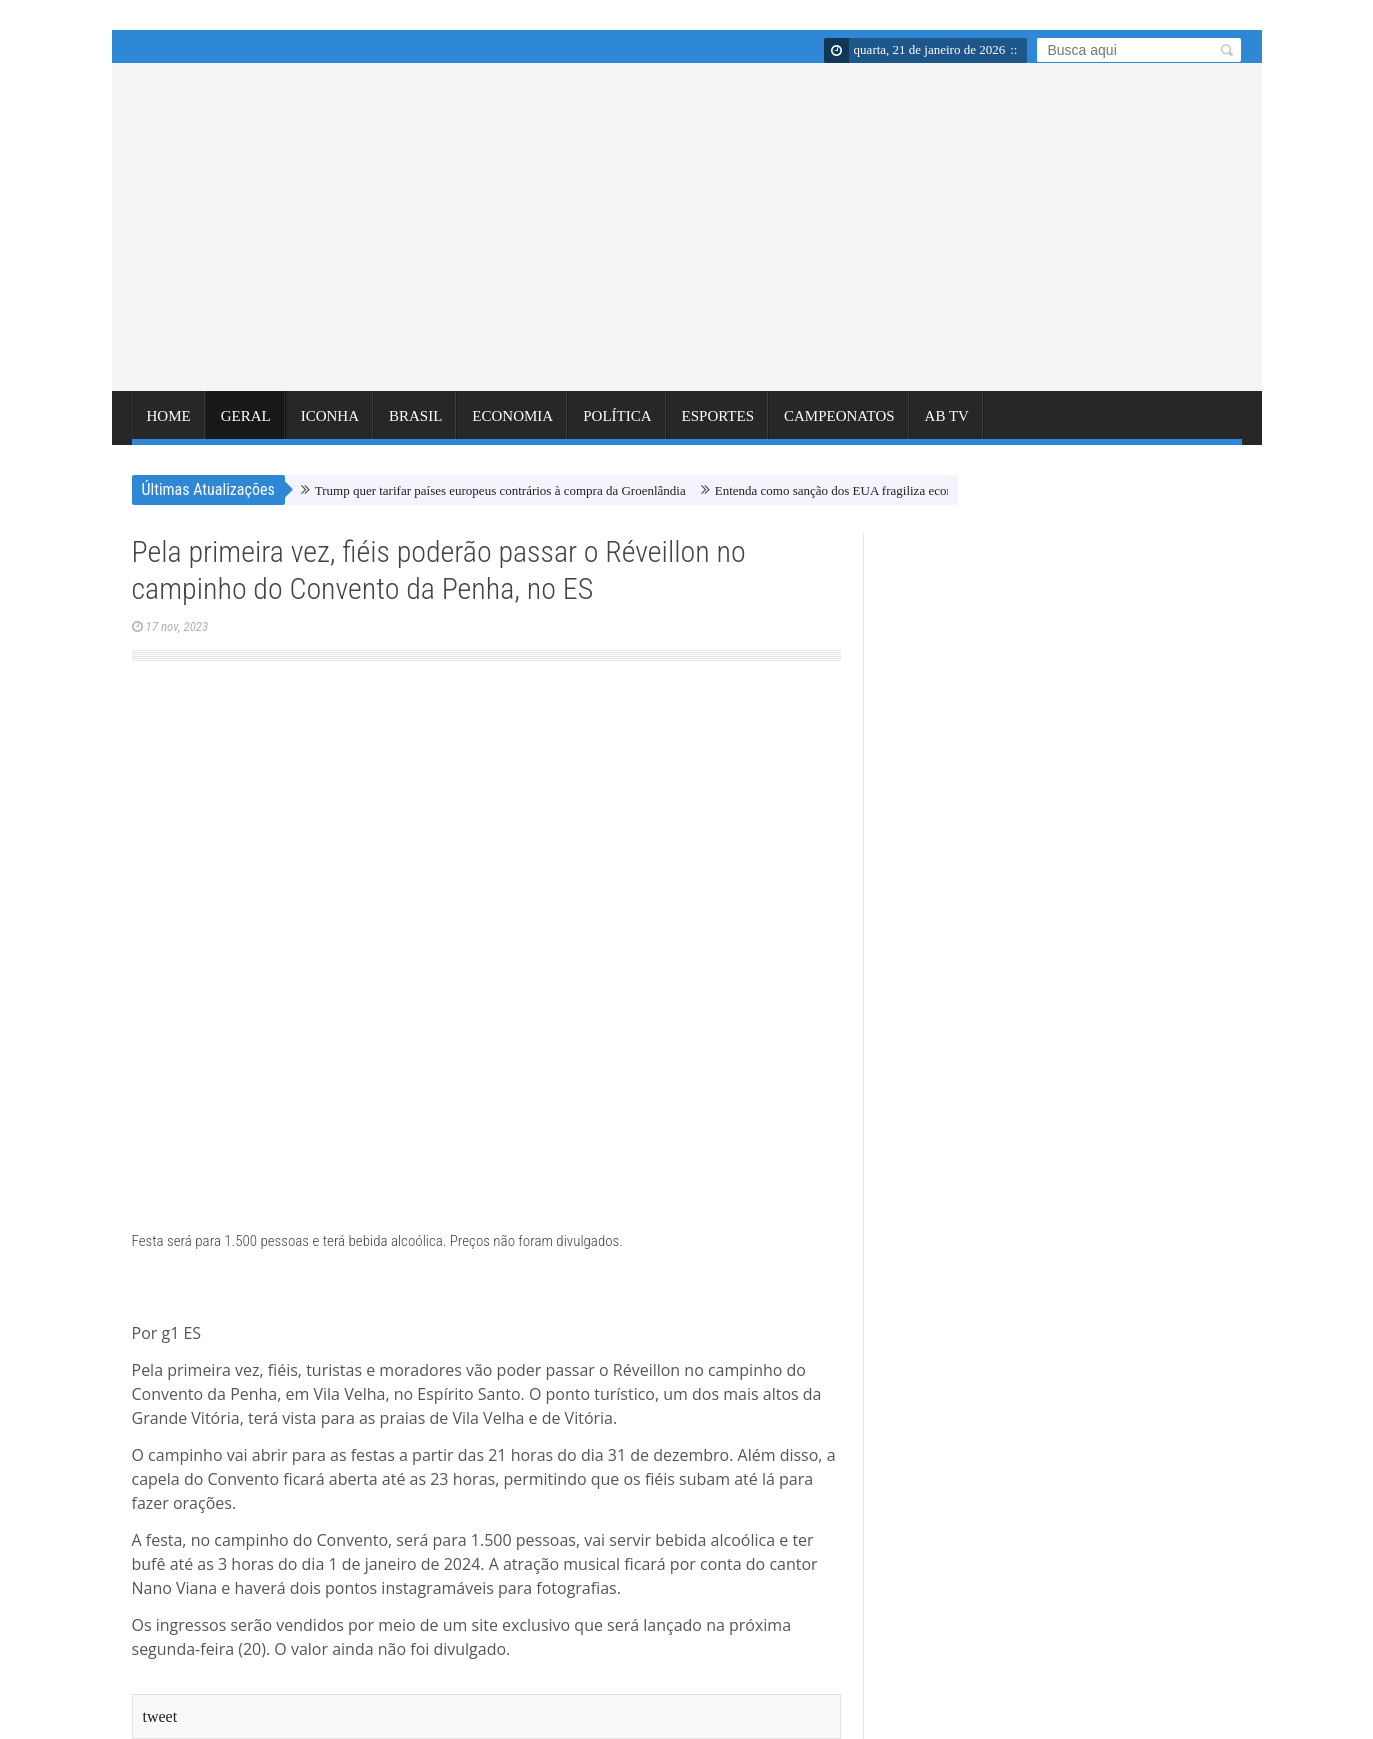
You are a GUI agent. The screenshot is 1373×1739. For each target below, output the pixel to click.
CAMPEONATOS (839, 424)
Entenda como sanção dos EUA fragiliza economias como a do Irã (887, 490)
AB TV (947, 424)
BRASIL (415, 424)
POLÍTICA (617, 424)
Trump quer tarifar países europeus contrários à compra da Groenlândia (500, 490)
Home (169, 424)
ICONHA (330, 424)
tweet (160, 1716)
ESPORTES (718, 424)
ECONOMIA (512, 424)
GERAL (246, 424)
